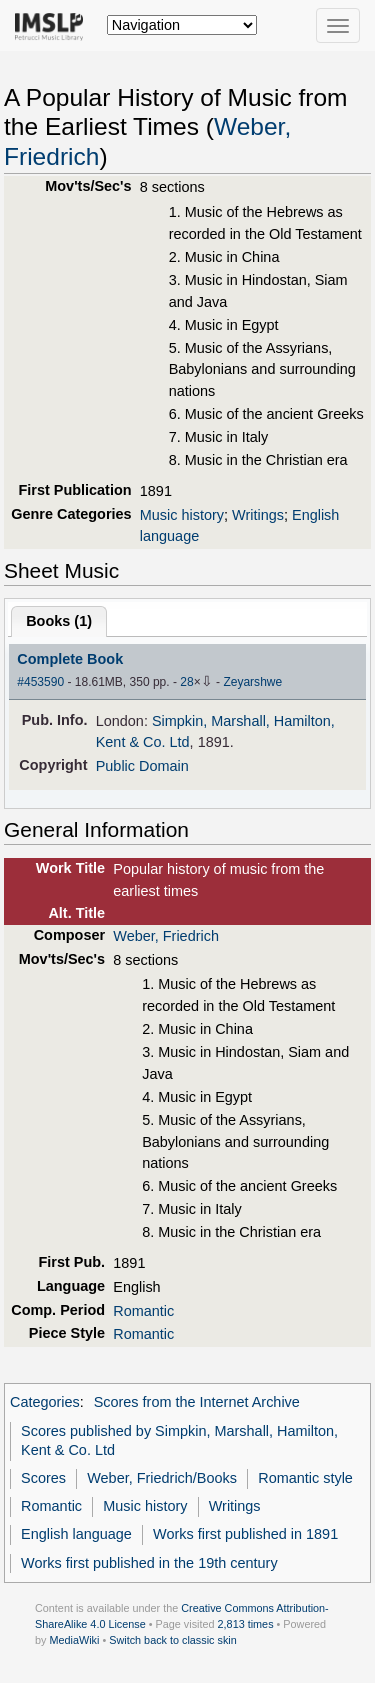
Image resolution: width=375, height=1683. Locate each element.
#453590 (40, 682)
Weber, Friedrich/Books (162, 1478)
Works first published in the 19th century (149, 1563)
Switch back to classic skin (173, 1640)
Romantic (143, 1311)
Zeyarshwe (252, 682)
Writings (258, 515)
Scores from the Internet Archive (197, 1402)
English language (76, 1534)
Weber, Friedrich (166, 936)
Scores (43, 1478)
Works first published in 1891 (245, 1534)
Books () (59, 621)
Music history (182, 515)
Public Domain (142, 766)
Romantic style (305, 1478)
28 (186, 682)
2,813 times (246, 1624)
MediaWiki (74, 1640)
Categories (45, 1402)
